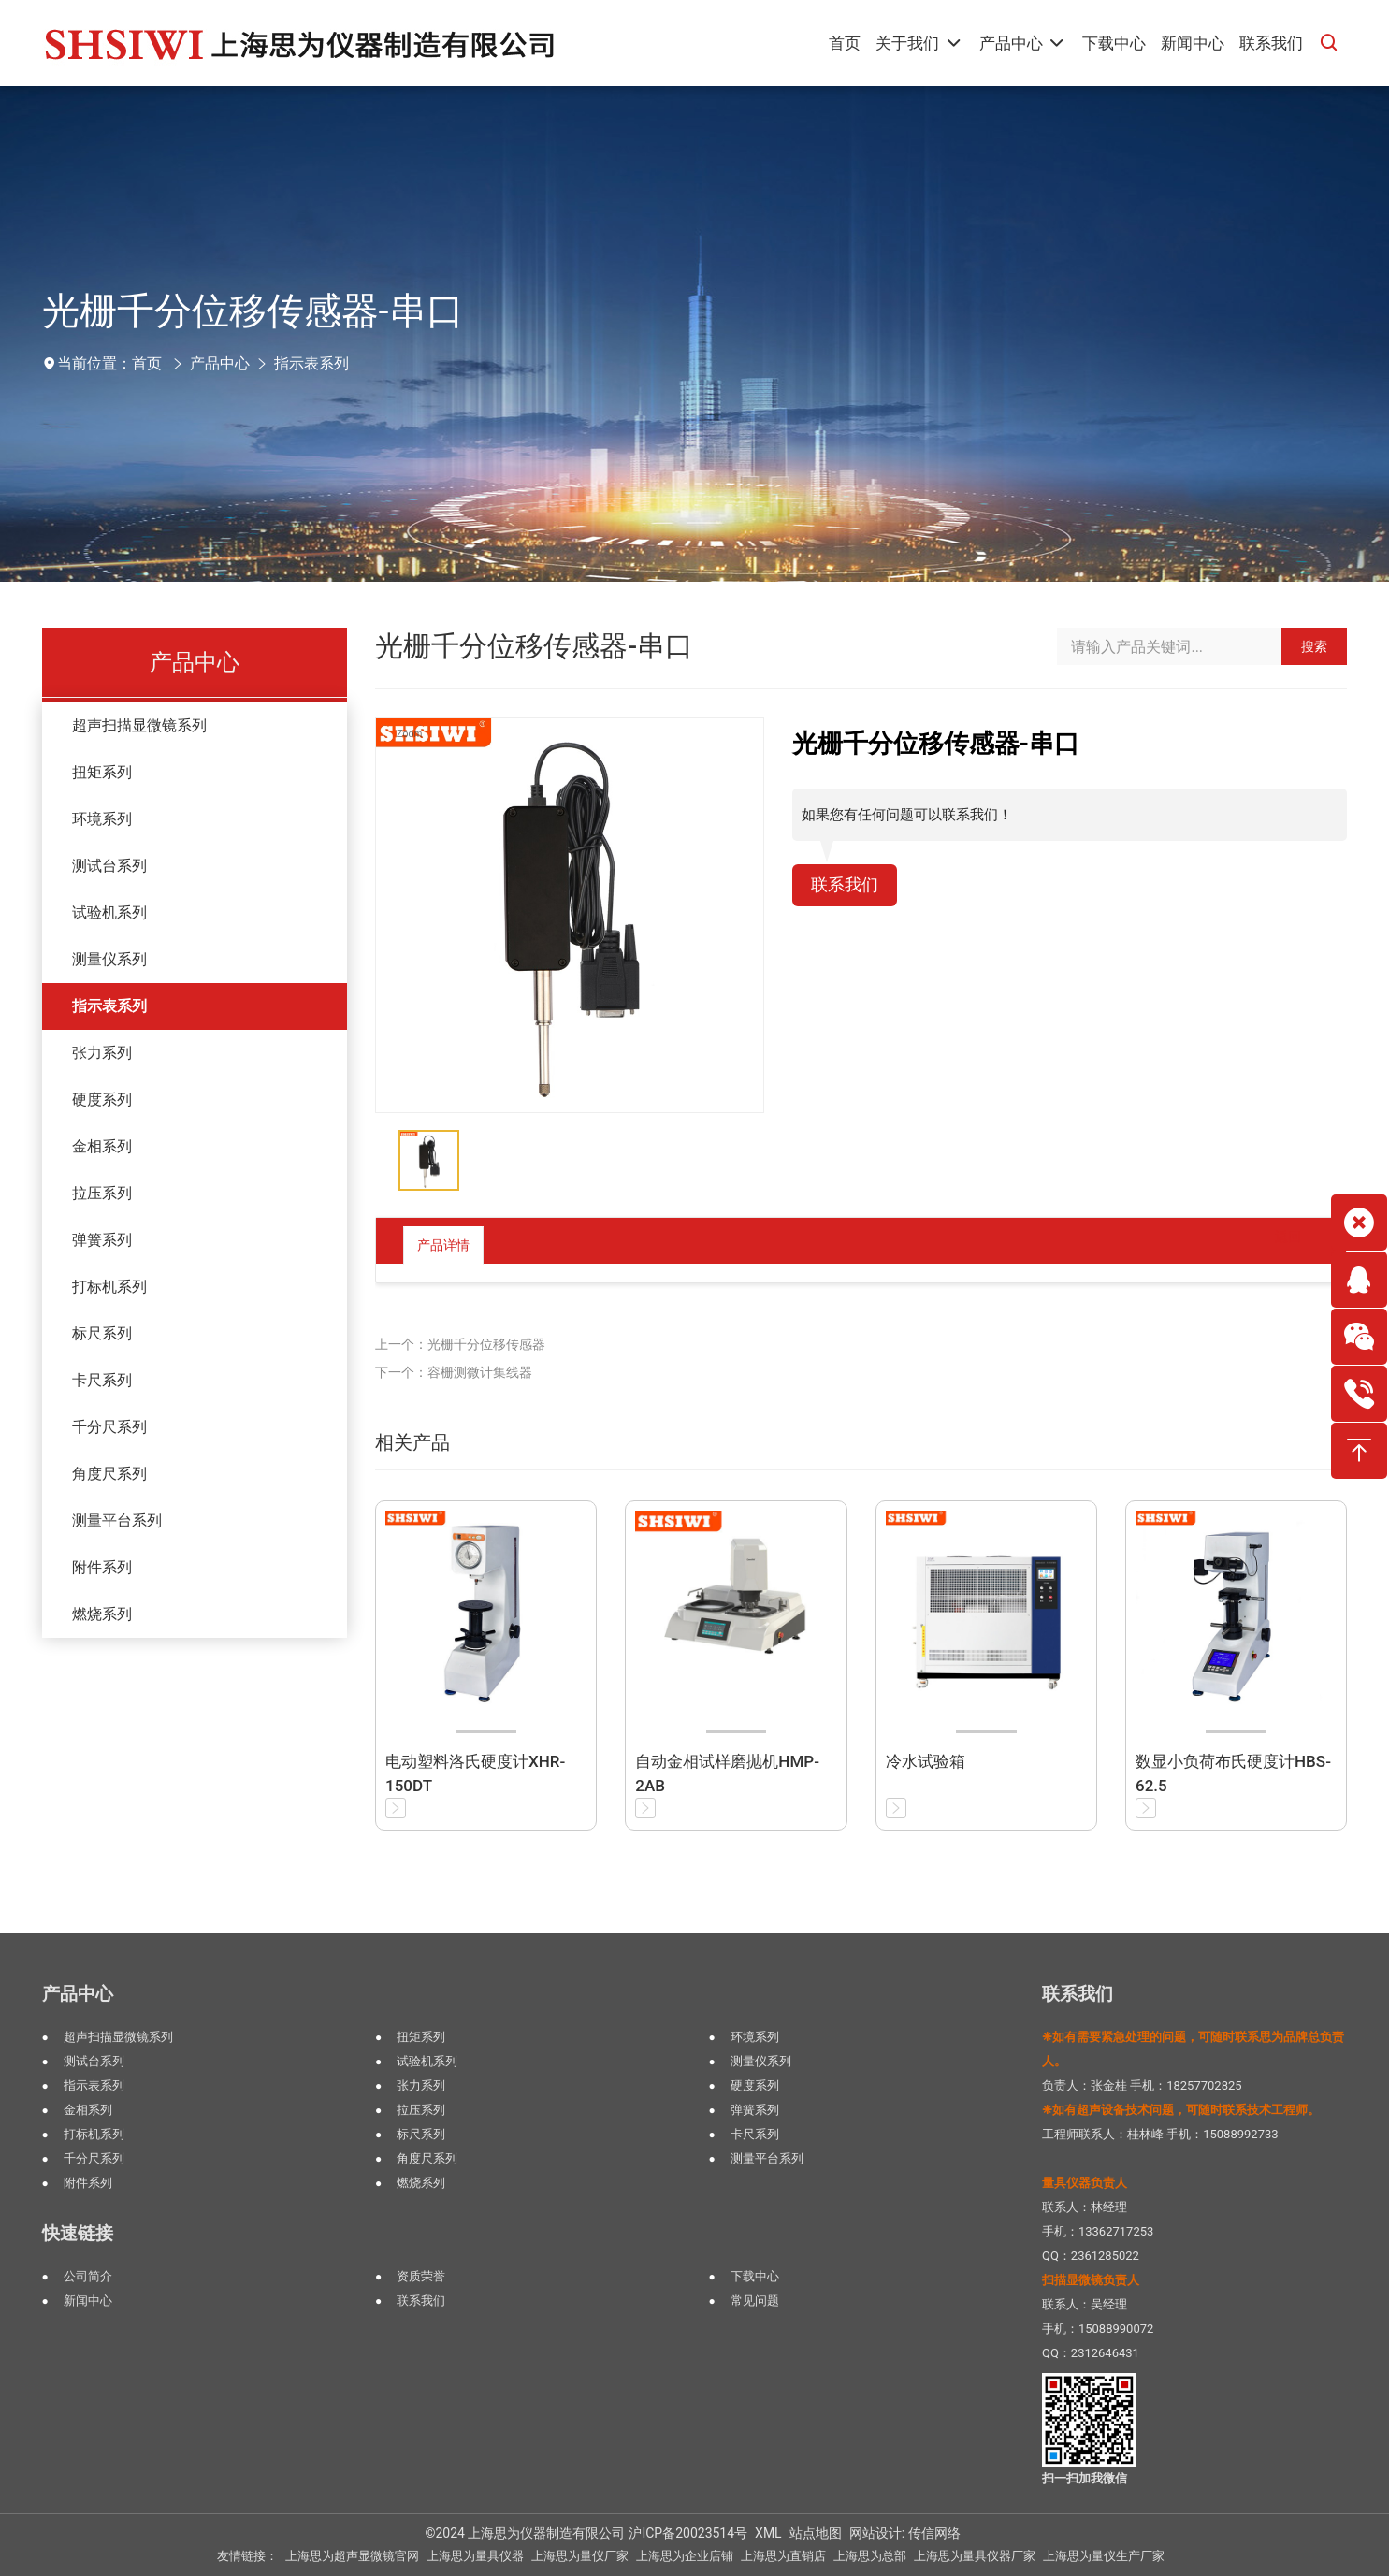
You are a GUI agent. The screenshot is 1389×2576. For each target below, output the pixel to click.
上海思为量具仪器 (475, 2556)
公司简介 (88, 2276)
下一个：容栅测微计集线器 (453, 1372)
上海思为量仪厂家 (580, 2556)
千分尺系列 (109, 1427)
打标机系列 (109, 1286)
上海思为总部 (869, 2556)
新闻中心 (88, 2301)
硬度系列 (102, 1099)
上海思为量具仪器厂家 (974, 2556)
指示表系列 (311, 363)
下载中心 (755, 2276)
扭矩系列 (102, 772)
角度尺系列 (109, 1474)
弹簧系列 (102, 1240)
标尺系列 (102, 1333)
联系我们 (848, 887)
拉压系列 (102, 1193)
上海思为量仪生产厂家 (1104, 2556)
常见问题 (755, 2301)
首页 (147, 363)
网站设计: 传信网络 (905, 2532)
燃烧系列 (102, 1614)
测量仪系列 (109, 959)
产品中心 (220, 363)
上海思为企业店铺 (684, 2556)
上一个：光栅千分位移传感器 (460, 1344)
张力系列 (102, 1053)
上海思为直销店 (783, 2556)
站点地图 (815, 2532)
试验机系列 (109, 912)
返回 (1273, 1244)
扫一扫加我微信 (1084, 2478)
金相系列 (102, 1146)
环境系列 (102, 819)
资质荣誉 (421, 2276)
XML (768, 2532)
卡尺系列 (102, 1380)
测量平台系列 (117, 1520)
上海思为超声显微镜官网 (352, 2556)
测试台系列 (109, 866)
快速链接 (77, 2233)
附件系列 (102, 1567)
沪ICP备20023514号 (688, 2532)
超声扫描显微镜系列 (139, 725)
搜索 (1314, 646)
